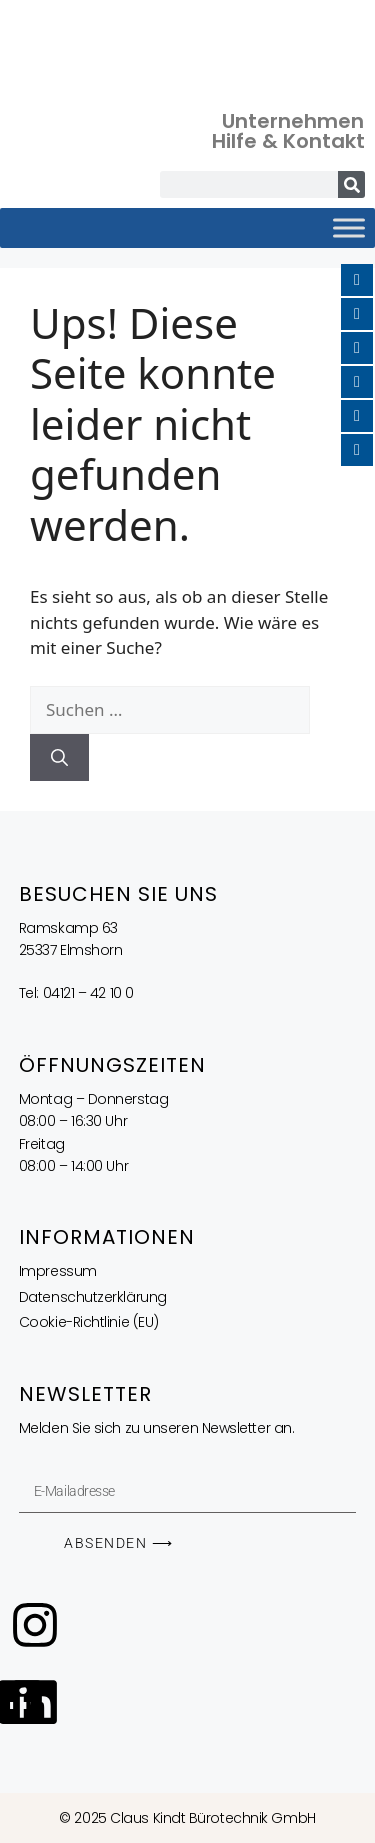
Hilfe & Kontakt (288, 141)
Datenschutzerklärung (93, 1297)
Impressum (58, 1271)
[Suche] (351, 184)
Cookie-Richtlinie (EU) (89, 1322)
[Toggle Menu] (349, 227)
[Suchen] (59, 758)
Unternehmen (293, 121)
